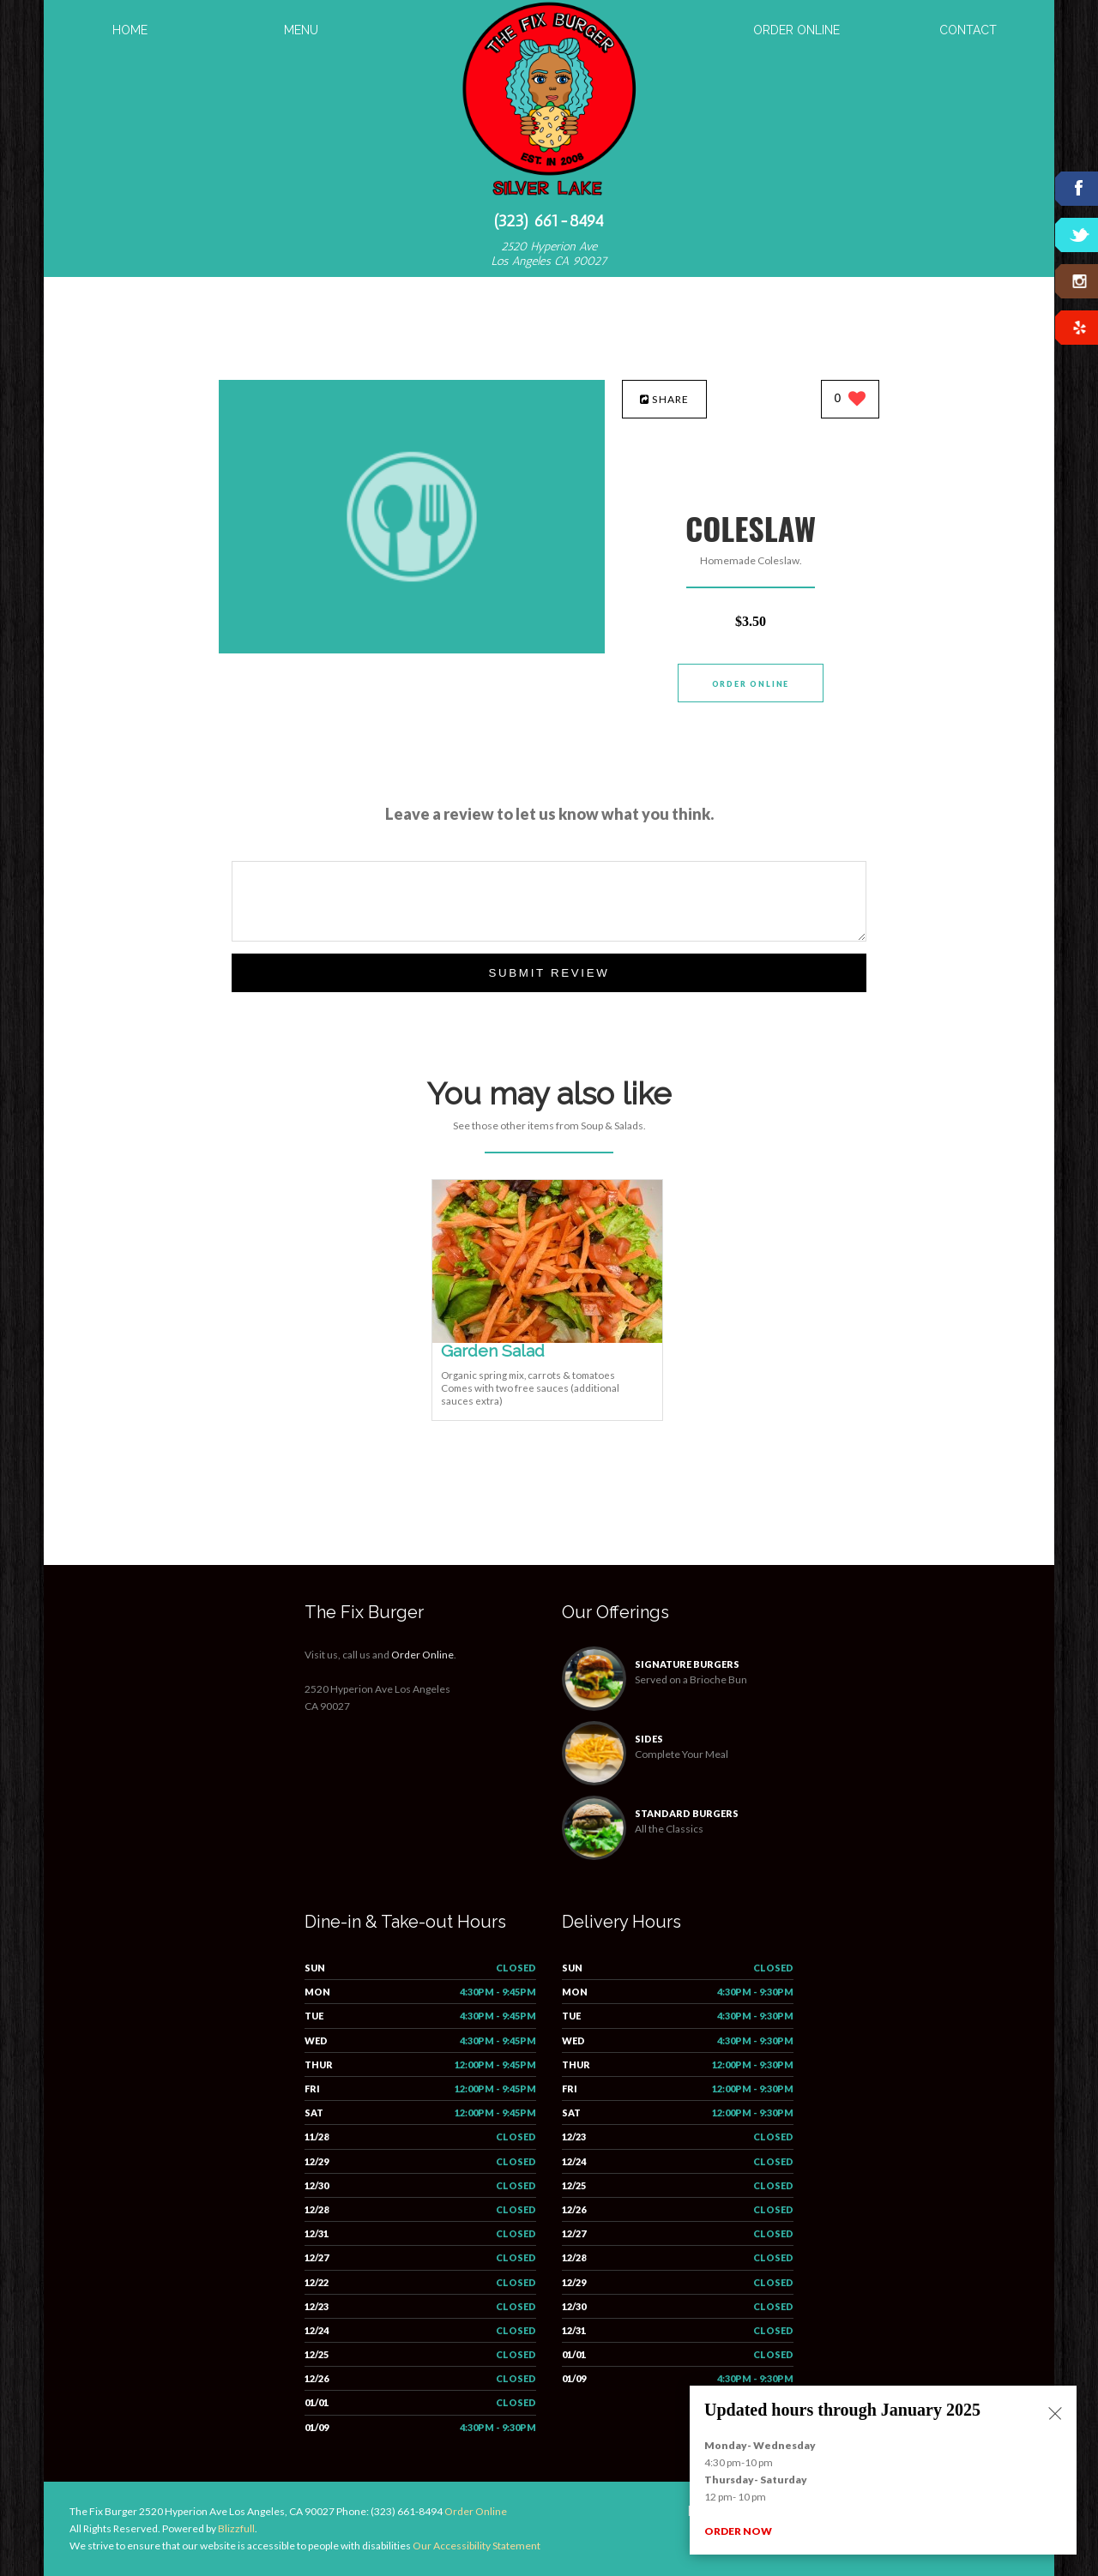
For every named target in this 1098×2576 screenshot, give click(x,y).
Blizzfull (236, 2528)
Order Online (796, 30)
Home (130, 30)
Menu (301, 30)
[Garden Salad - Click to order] (547, 1339)
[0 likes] (850, 400)
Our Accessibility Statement (475, 2545)
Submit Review (548, 972)
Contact (968, 30)
